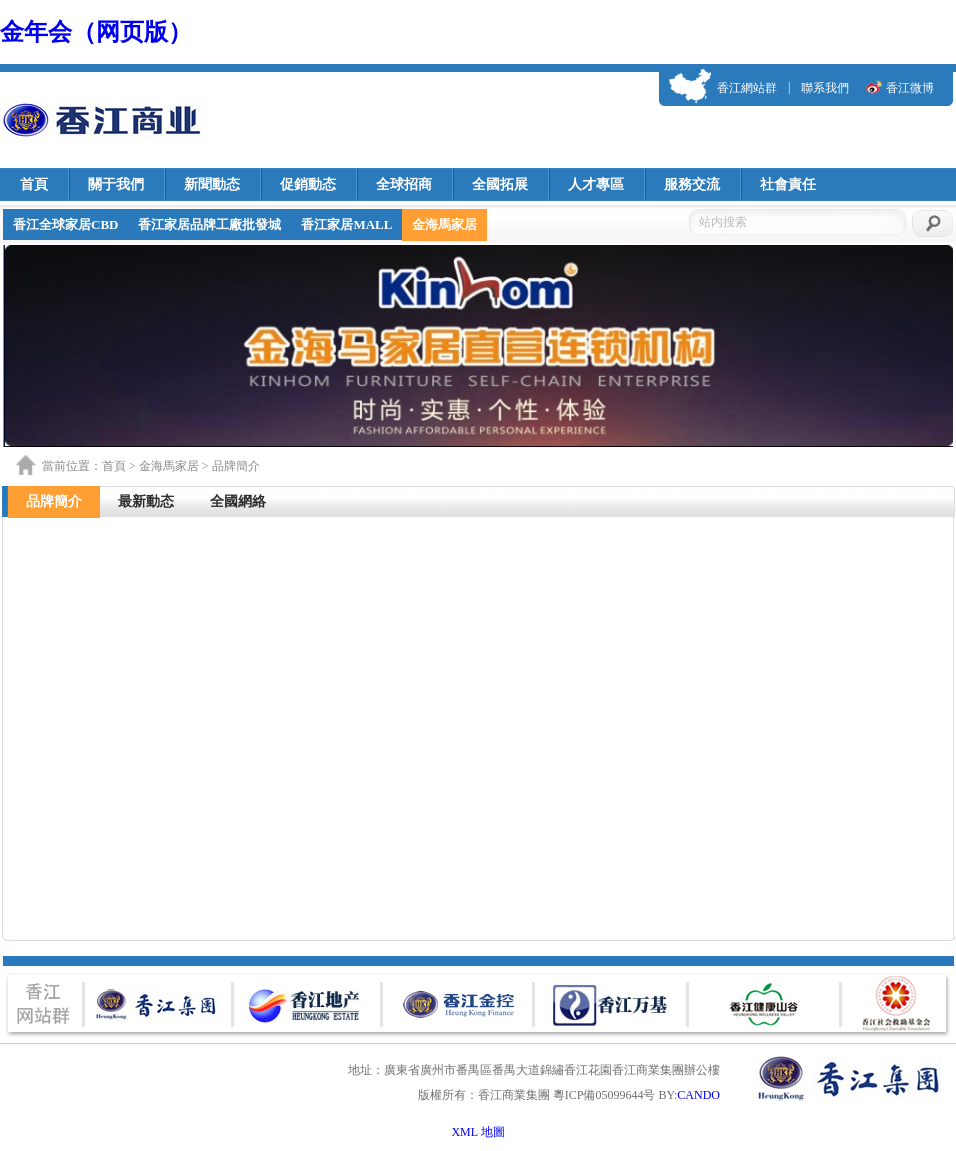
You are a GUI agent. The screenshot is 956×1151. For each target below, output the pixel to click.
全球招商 (404, 184)
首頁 (34, 184)
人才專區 (596, 184)
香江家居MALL (346, 224)
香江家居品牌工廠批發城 (209, 224)
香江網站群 (747, 88)
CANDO (698, 1095)
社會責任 (788, 184)
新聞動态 (212, 184)
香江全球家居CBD (65, 224)
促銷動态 (308, 184)
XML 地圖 (477, 1132)
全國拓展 (500, 184)
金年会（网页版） (96, 32)
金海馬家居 (444, 224)
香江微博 (910, 88)
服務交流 (692, 184)
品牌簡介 (54, 501)
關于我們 (116, 184)
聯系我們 (825, 88)
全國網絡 (238, 501)
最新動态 (146, 501)
